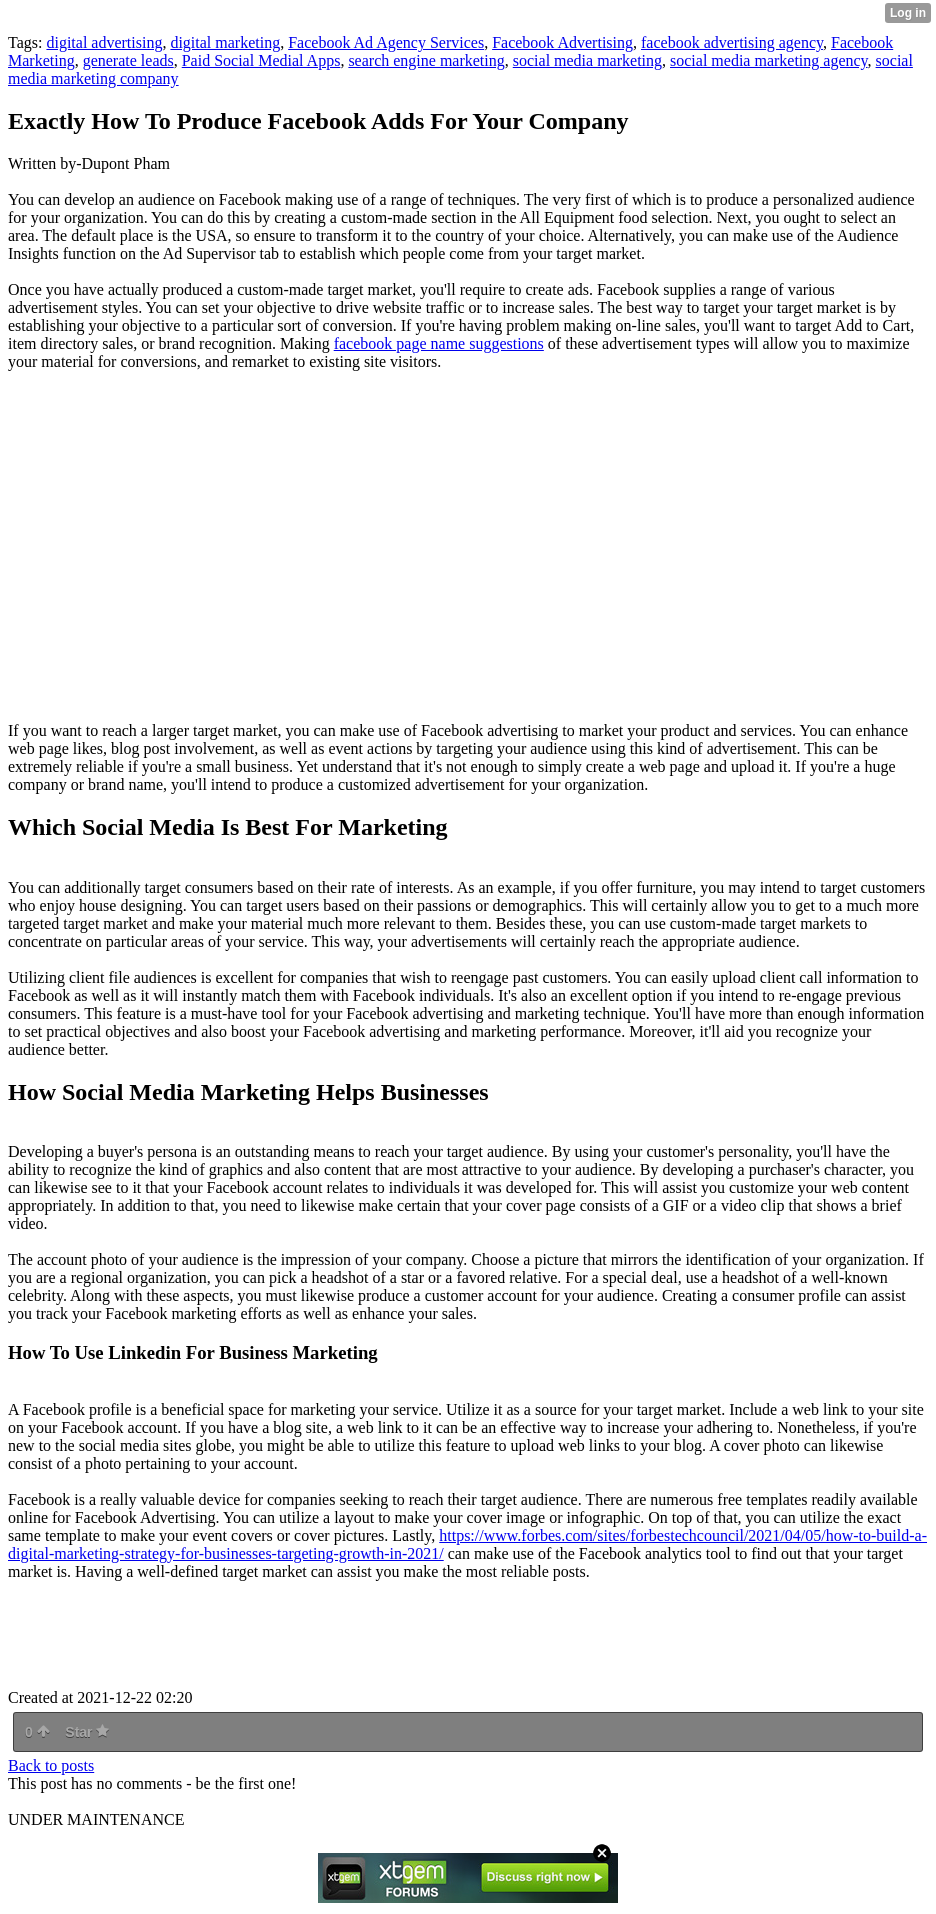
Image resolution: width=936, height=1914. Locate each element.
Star (87, 1732)
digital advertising (104, 42)
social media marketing (587, 60)
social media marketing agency (769, 60)
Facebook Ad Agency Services (386, 42)
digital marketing (225, 42)
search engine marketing (426, 60)
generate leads (128, 60)
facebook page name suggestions (439, 343)
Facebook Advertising (562, 42)
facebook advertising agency (732, 42)
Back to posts (51, 1765)
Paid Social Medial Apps (261, 60)
